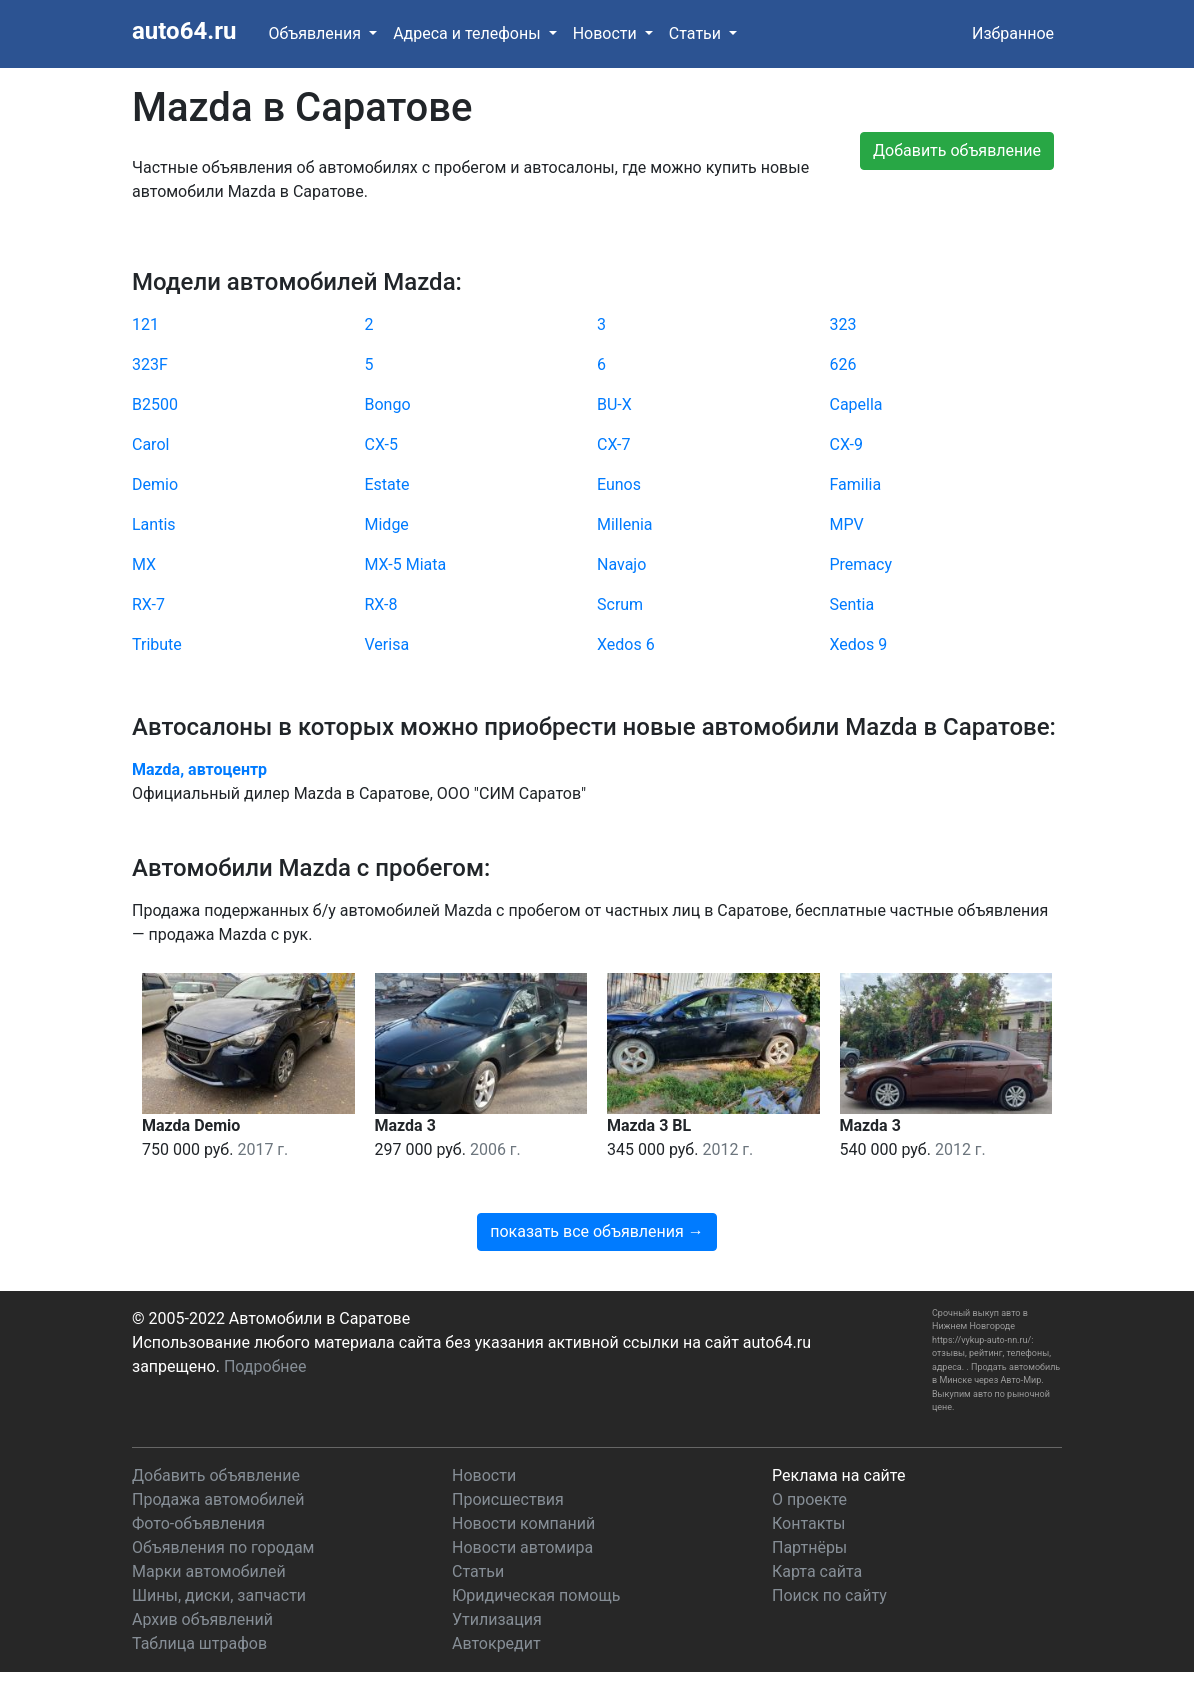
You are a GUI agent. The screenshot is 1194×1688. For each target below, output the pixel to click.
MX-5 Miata (406, 564)
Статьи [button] (697, 33)
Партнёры (809, 1547)
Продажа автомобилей (218, 1499)
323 (843, 324)
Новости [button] (607, 33)
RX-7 (148, 604)
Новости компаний (523, 1523)
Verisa (387, 644)
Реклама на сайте (838, 1475)
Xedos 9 (859, 644)
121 (145, 324)
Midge (387, 524)
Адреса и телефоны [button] (468, 33)
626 (843, 364)
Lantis (154, 524)
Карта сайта (817, 1571)
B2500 (155, 404)
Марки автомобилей (209, 1571)
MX (144, 564)
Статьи (478, 1571)
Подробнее (265, 1366)
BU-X (614, 404)
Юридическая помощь (536, 1595)
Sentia (852, 604)
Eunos (619, 484)
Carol (150, 444)
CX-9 (847, 444)
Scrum (620, 604)
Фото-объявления (198, 1523)
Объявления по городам (223, 1547)
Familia (856, 484)
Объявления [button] (316, 33)
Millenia (625, 524)
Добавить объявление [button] (957, 150)
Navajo (621, 564)
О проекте (809, 1499)
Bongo (388, 404)
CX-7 (614, 444)
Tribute (157, 644)
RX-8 (381, 604)
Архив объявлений (202, 1619)
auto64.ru (184, 31)
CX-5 (382, 444)
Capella (856, 404)
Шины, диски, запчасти (219, 1595)
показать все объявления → (597, 1231)
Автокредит (496, 1643)
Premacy (861, 564)
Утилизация (497, 1619)
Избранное (1013, 33)
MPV (847, 524)
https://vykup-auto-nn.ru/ (981, 1340)
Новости (484, 1475)
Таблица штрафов (199, 1643)
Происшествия (508, 1499)
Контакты (808, 1523)
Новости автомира (522, 1547)
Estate (387, 484)
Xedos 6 (626, 644)
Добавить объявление (216, 1475)
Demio (155, 484)
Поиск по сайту (829, 1595)
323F (150, 364)
